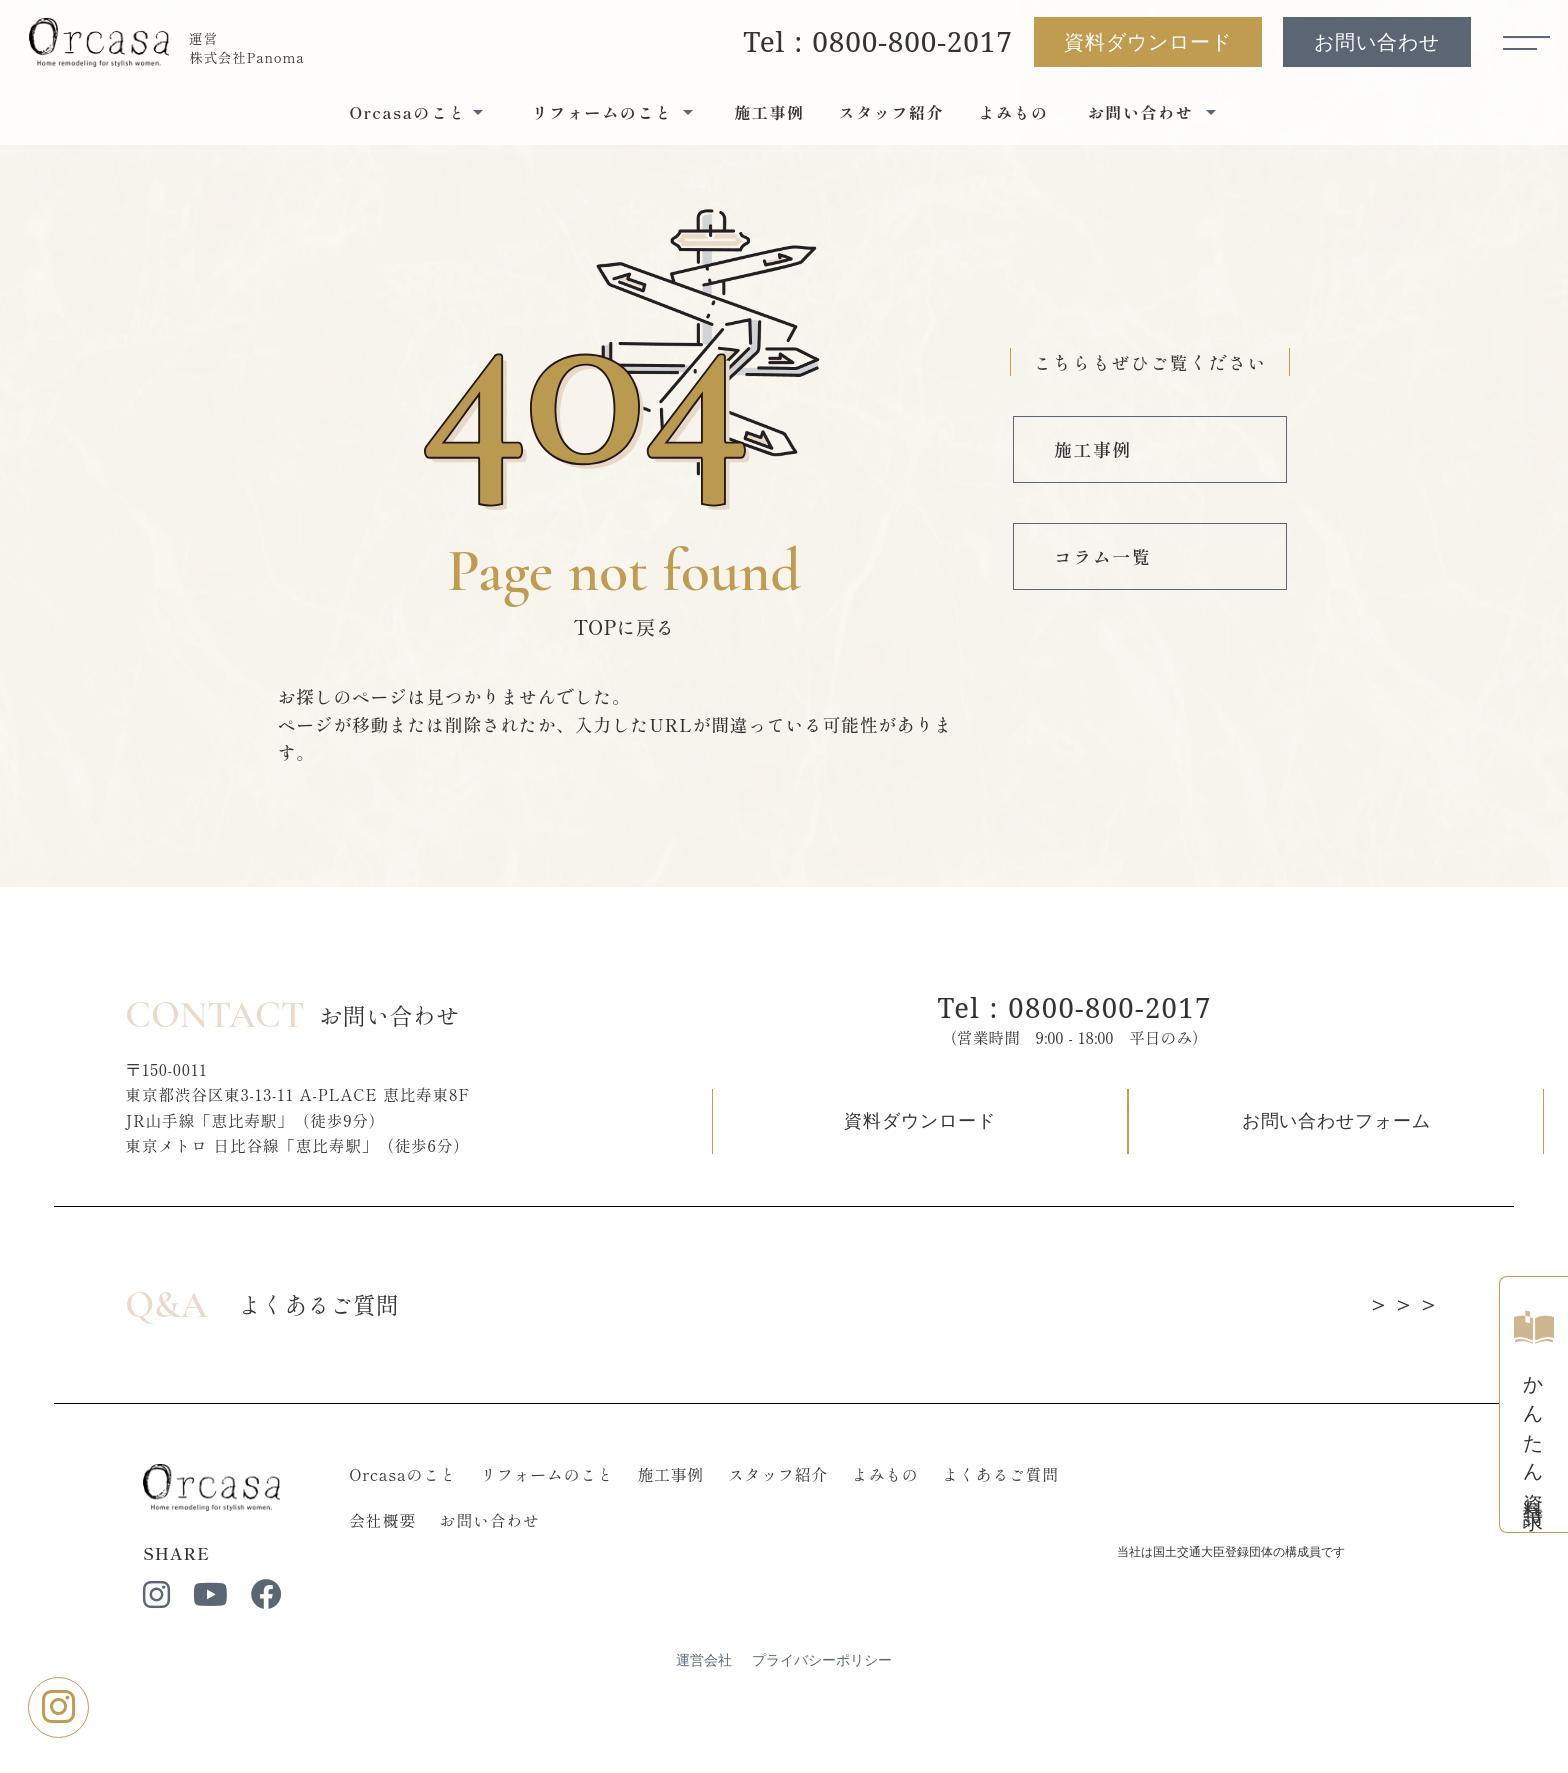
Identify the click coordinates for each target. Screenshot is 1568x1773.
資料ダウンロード (1145, 45)
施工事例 (769, 117)
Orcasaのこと (420, 1534)
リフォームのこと (566, 1534)
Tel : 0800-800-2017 (876, 44)
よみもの (1013, 117)
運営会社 (704, 1722)
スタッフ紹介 (892, 117)
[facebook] (278, 1657)
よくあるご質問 (1023, 1534)
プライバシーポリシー (822, 1722)
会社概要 (399, 1580)
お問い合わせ (1374, 45)
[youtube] (220, 1657)
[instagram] (164, 1657)
